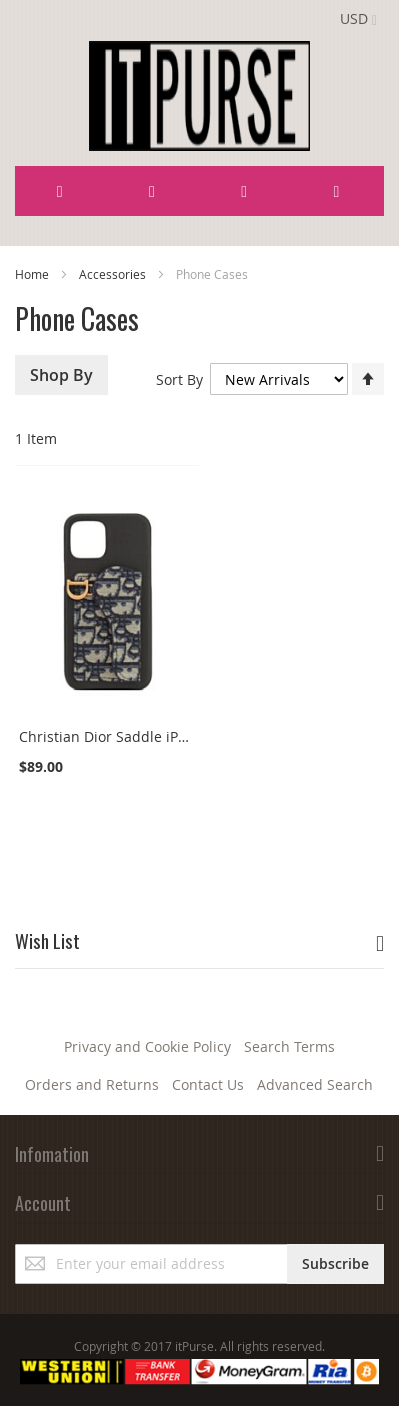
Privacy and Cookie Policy (147, 1046)
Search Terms (289, 1046)
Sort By (179, 379)
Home (33, 274)
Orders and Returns (92, 1084)
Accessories (114, 274)
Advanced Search (315, 1084)
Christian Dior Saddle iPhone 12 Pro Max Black (174, 736)
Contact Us (208, 1084)
